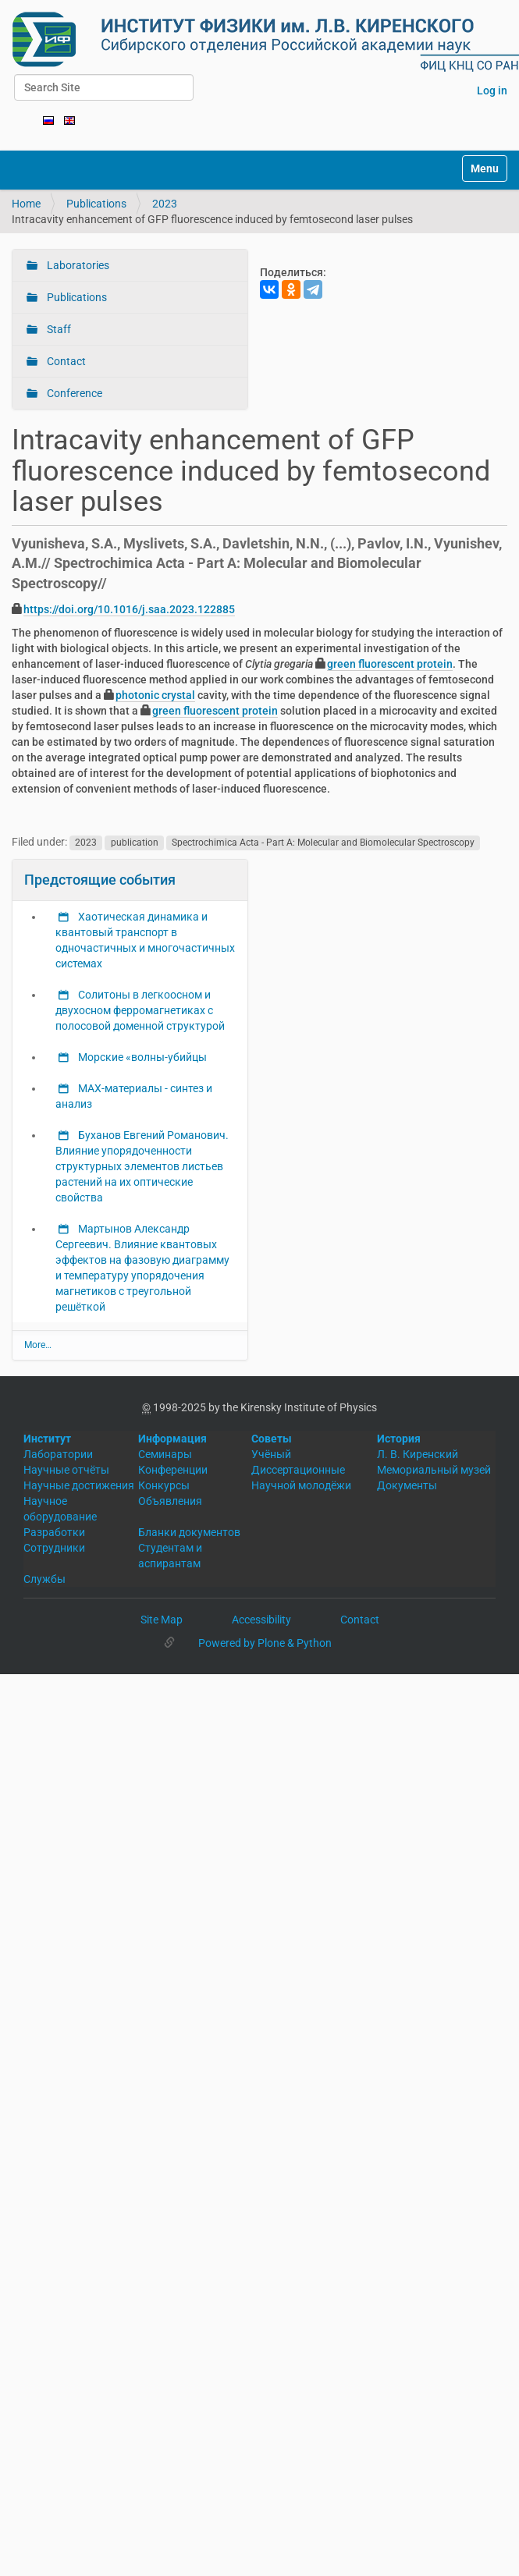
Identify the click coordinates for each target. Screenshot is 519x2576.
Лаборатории (58, 1454)
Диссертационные (298, 1470)
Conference (73, 393)
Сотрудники (54, 1548)
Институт (47, 1438)
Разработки (54, 1532)
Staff (57, 329)
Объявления (170, 1501)
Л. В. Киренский (417, 1454)
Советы (271, 1438)
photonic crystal (155, 695)
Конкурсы (164, 1485)
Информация (172, 1438)
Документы (407, 1485)
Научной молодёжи (301, 1485)
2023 (164, 203)
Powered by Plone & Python (265, 1643)
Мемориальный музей (434, 1470)
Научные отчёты (66, 1470)
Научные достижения (78, 1485)
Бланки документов (189, 1532)
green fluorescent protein (390, 664)
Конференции (173, 1470)
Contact (65, 361)
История (399, 1438)
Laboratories (76, 265)
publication (134, 842)
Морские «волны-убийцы (141, 1057)
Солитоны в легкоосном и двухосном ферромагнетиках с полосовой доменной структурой (140, 1010)
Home (26, 203)
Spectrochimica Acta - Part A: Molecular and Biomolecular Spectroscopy (323, 842)
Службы (44, 1579)
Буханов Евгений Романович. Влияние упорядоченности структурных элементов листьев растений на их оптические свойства (142, 1166)
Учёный (271, 1454)
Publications (96, 203)
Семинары (165, 1454)
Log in (492, 90)
